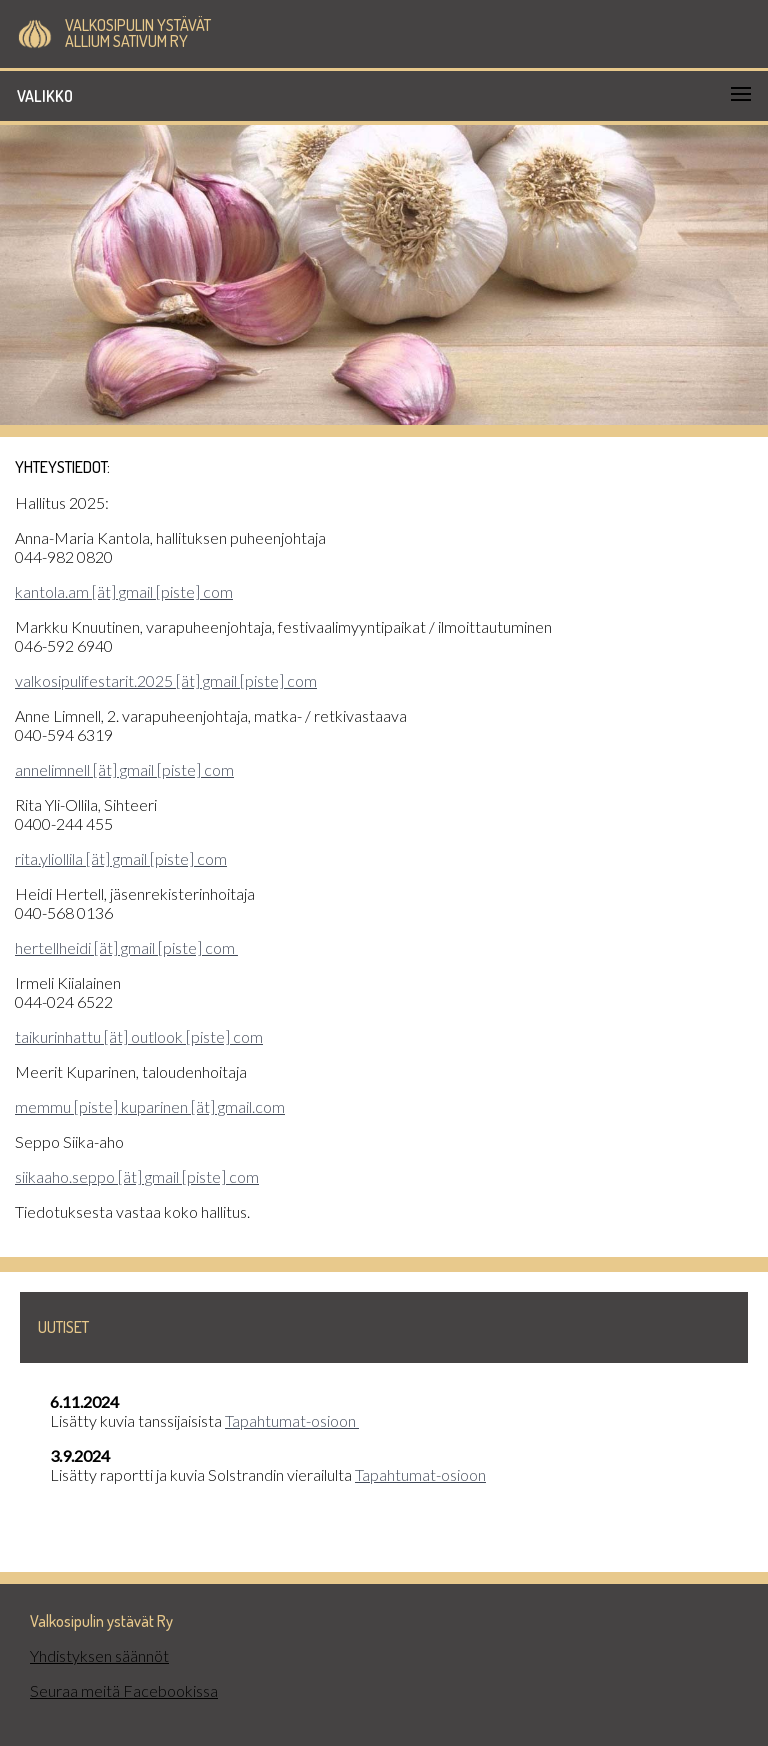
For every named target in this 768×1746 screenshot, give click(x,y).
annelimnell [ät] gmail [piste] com (124, 769)
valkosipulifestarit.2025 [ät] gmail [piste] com (166, 680)
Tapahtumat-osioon (292, 1420)
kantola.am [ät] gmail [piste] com (124, 591)
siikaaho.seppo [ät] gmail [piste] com (137, 1176)
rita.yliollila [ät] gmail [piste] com (121, 858)
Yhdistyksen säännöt (99, 1655)
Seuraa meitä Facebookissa (124, 1690)
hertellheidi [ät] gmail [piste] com (126, 947)
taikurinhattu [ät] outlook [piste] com (139, 1036)
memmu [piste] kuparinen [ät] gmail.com (150, 1106)
